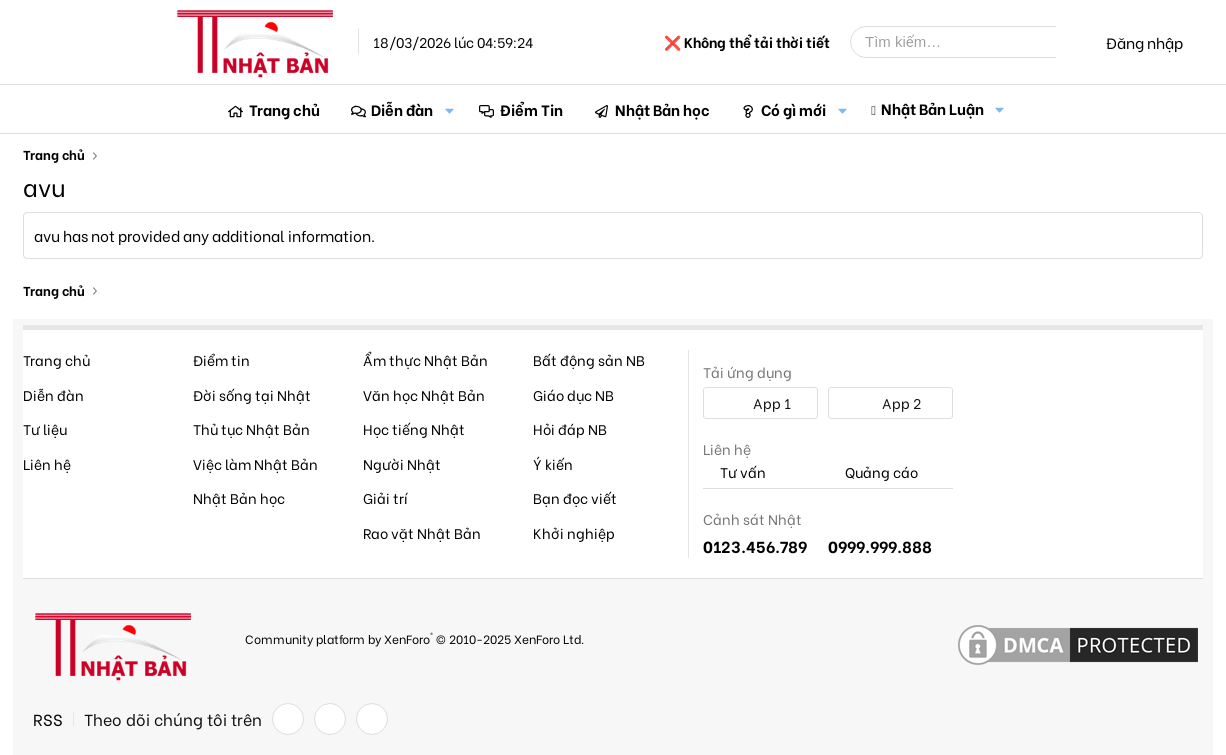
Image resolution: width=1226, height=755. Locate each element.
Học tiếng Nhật (414, 428)
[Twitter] (330, 719)
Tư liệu (45, 428)
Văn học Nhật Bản (424, 394)
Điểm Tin (531, 109)
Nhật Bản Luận (932, 108)
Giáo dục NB (573, 394)
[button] (449, 109)
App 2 (890, 402)
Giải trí (385, 497)
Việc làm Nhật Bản (255, 463)
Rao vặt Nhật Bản (422, 532)
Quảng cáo (873, 472)
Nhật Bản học (662, 109)
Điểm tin (221, 359)
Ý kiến (553, 463)
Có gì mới (793, 109)
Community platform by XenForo (414, 637)
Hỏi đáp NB (570, 428)
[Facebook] (288, 719)
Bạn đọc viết (575, 497)
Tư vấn (734, 472)
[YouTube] (372, 719)
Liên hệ (47, 463)
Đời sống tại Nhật (252, 394)
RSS (48, 719)
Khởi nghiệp (574, 532)
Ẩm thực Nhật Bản (425, 359)
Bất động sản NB (589, 359)
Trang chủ (284, 109)
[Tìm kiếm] (968, 42)
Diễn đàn (402, 109)
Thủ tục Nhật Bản (251, 428)
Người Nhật (402, 463)
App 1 (761, 402)
